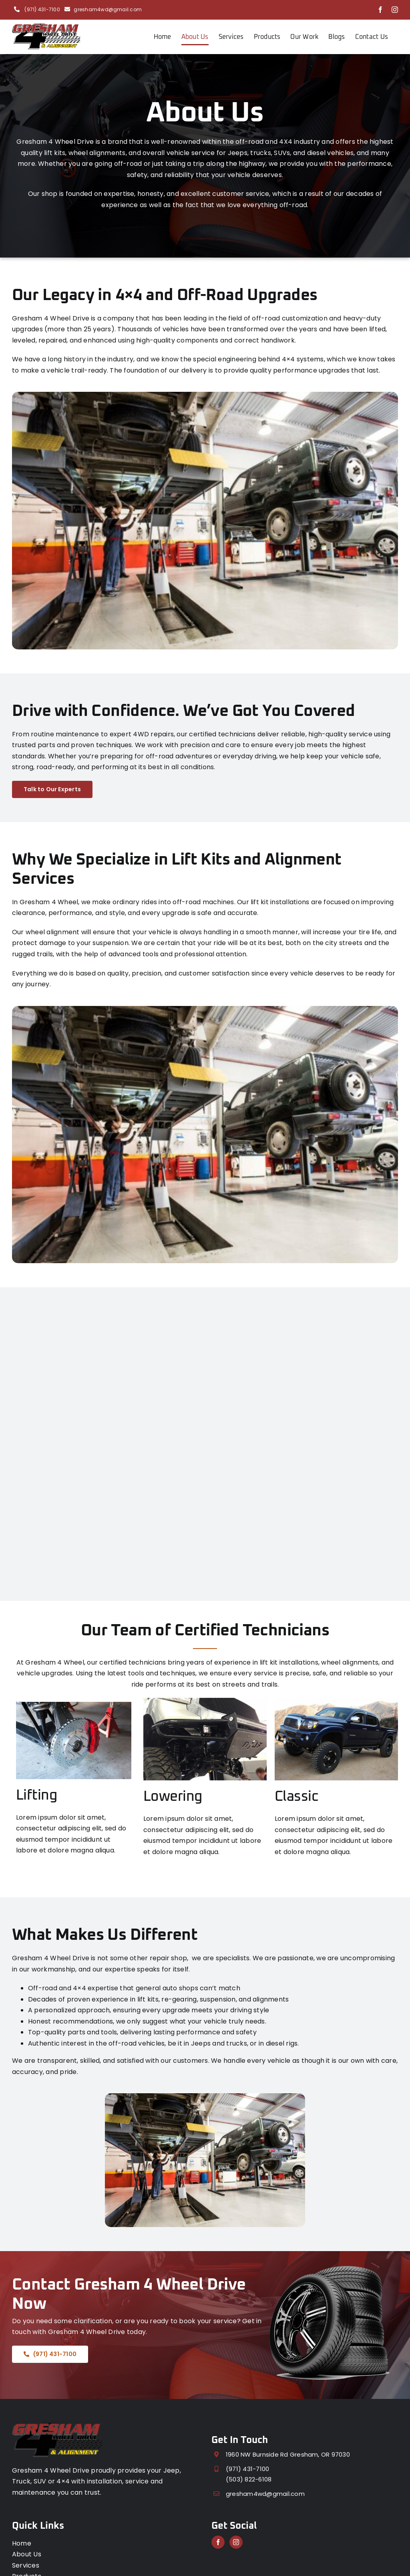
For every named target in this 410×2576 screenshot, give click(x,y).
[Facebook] (218, 2542)
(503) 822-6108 (248, 2479)
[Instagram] (236, 2542)
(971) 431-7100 (41, 9)
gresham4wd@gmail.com (108, 9)
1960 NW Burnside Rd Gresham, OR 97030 (288, 2454)
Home (21, 2543)
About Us (26, 2554)
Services (25, 2565)
